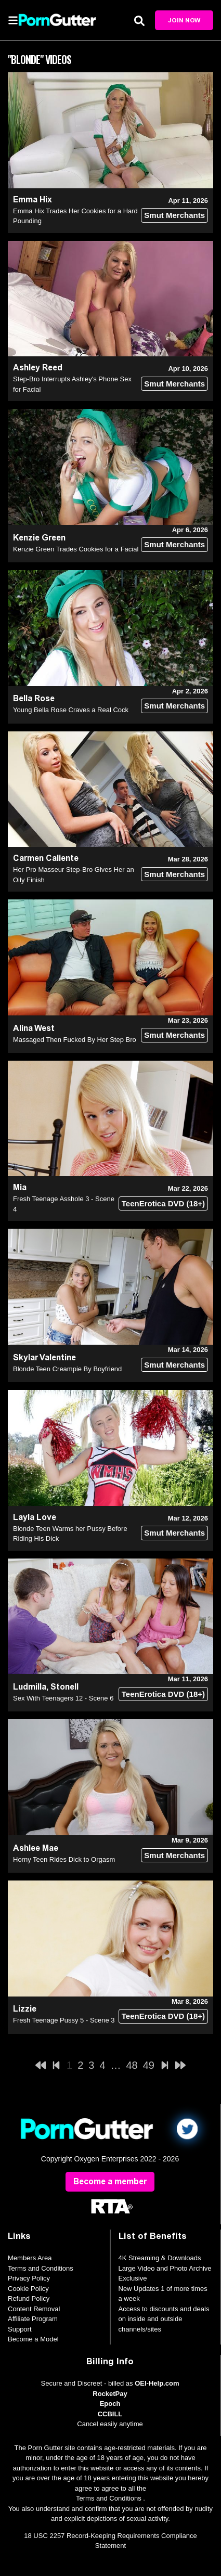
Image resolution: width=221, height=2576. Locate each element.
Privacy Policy (29, 2278)
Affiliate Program (33, 2319)
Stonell (64, 1687)
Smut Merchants (174, 215)
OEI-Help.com (157, 2383)
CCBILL (110, 2414)
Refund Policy (28, 2298)
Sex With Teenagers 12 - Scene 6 (63, 1698)
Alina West (34, 1028)
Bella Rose (34, 698)
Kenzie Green (39, 538)
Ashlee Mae (35, 1848)
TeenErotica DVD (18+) (163, 1203)
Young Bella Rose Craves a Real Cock (70, 710)
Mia (20, 1187)
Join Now (184, 20)
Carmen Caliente (46, 858)
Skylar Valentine (44, 1357)
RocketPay (110, 2394)
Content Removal (34, 2309)
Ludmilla (29, 1687)
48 (132, 2065)
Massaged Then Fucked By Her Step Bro (74, 1040)
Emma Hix (32, 199)
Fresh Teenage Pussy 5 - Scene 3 (64, 2020)
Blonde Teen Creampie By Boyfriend (67, 1369)
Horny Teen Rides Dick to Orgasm (64, 1859)
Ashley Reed (37, 367)
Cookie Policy (28, 2288)
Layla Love (34, 1517)
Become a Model (33, 2339)
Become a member (110, 2181)
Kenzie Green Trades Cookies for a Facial (75, 549)
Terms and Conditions (40, 2268)
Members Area (30, 2258)
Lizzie (24, 2009)
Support (20, 2329)
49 (148, 2065)
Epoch (110, 2403)
